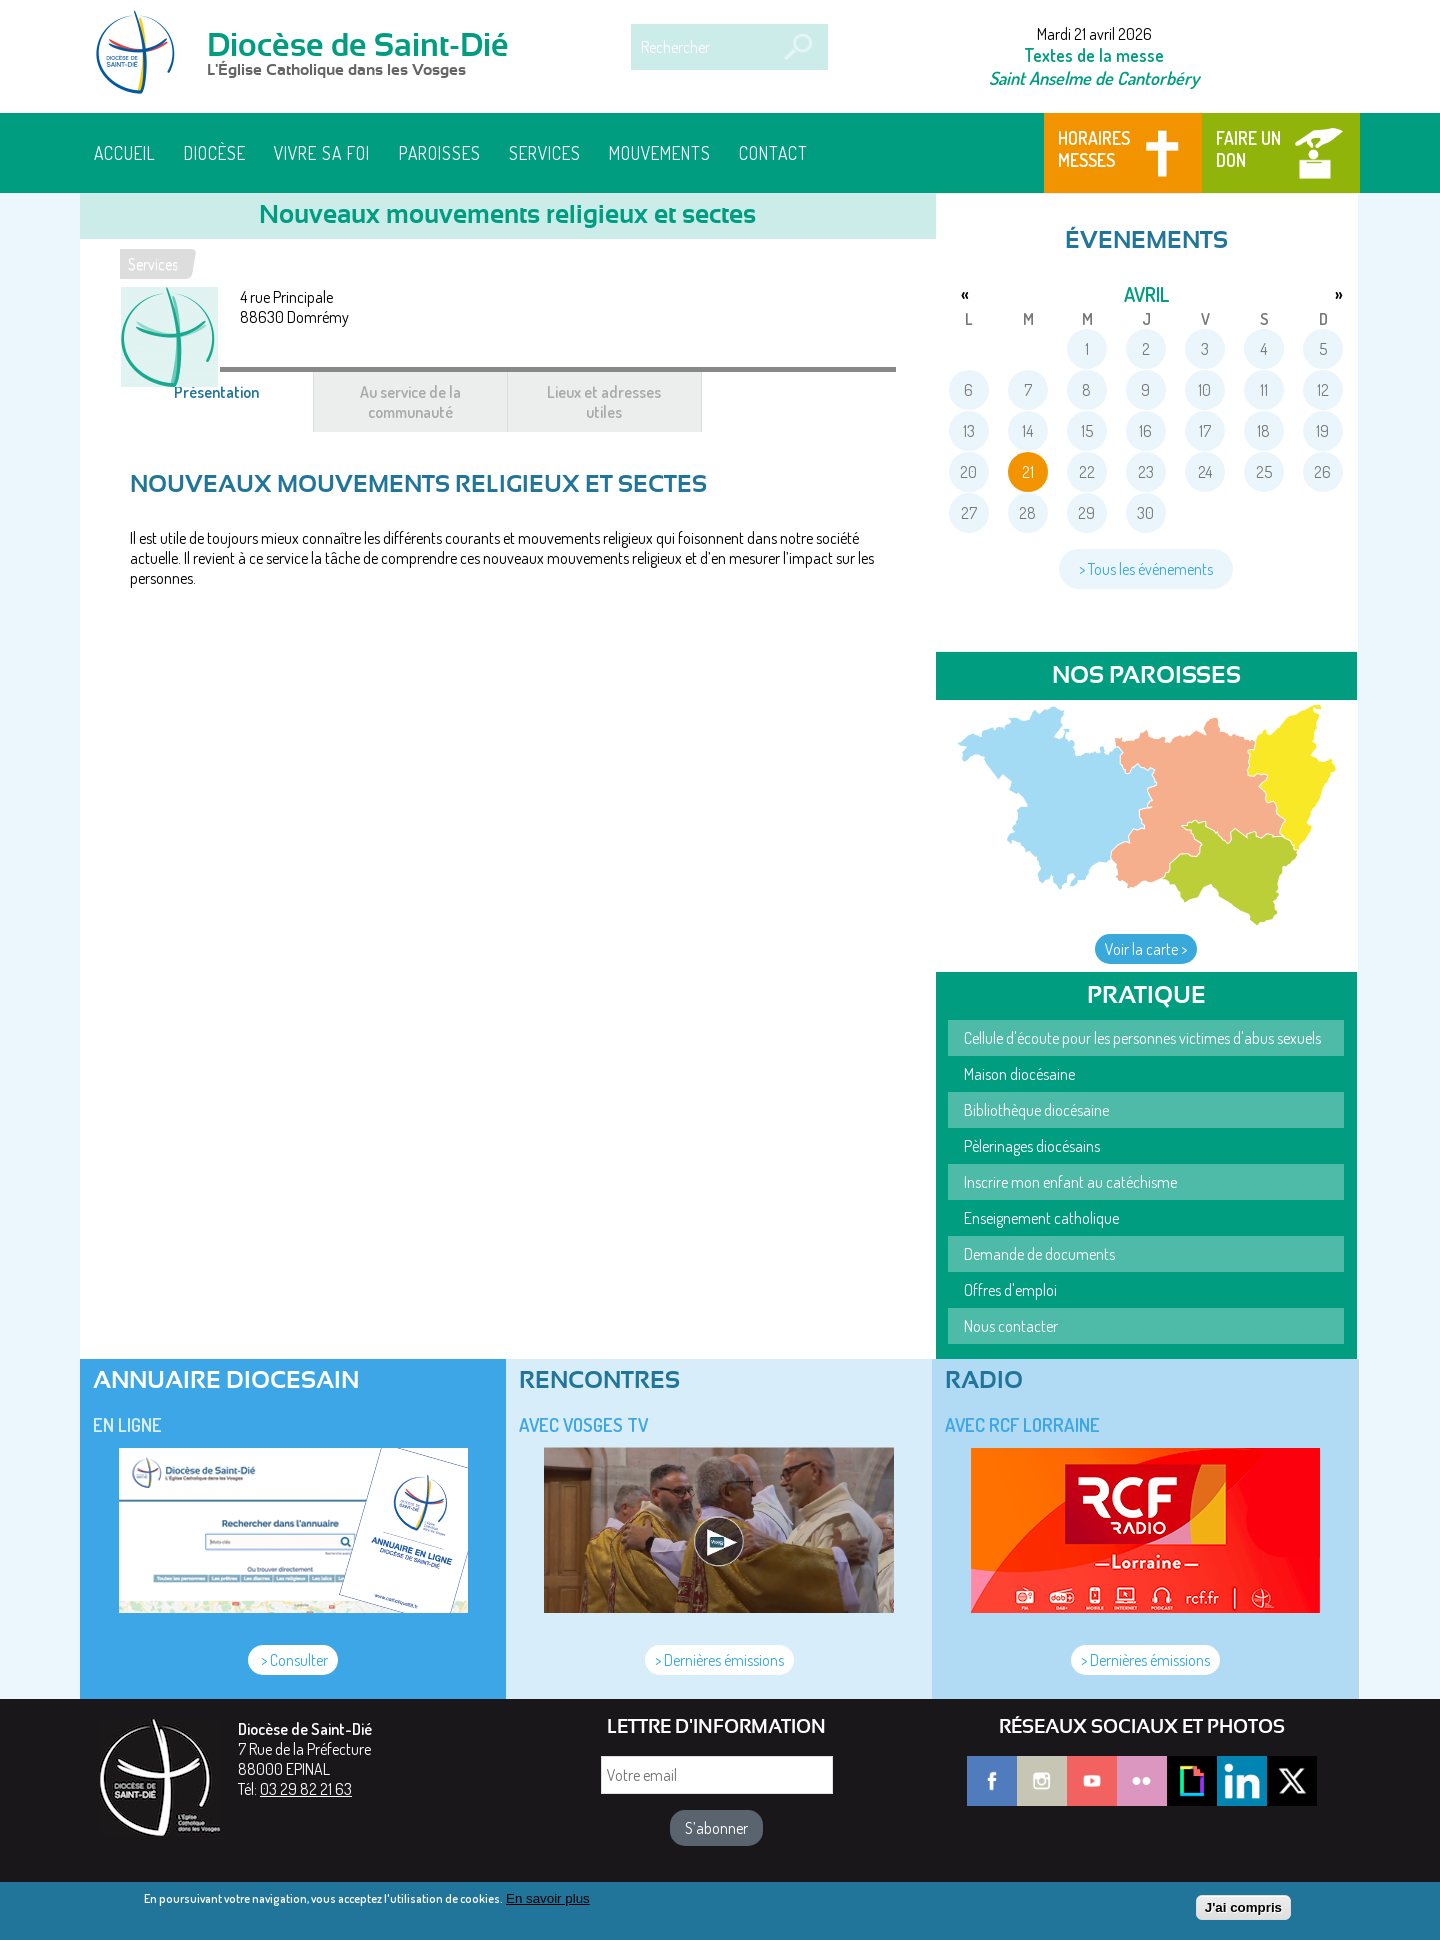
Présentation (240, 402)
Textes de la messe (1094, 55)
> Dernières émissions (719, 1660)
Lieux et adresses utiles (604, 402)
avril (1146, 294)
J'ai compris (1243, 1912)
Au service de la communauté (410, 402)
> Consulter (293, 1660)
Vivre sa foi (322, 153)
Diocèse (215, 153)
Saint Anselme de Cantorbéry (1094, 77)
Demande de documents (1039, 1254)
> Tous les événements (1146, 569)
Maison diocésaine (1019, 1074)
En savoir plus (548, 1903)
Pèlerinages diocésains (1032, 1146)
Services (545, 153)
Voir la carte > (1146, 949)
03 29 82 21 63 (306, 1789)
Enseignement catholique (1041, 1218)
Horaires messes (1094, 149)
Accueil (125, 153)
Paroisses (440, 153)
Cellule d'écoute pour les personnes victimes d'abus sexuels (1142, 1038)
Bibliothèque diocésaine (1036, 1110)
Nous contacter (1011, 1326)
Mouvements (660, 153)
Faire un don (1248, 149)
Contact (773, 153)
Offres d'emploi (1010, 1290)
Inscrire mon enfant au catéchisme (1070, 1182)
